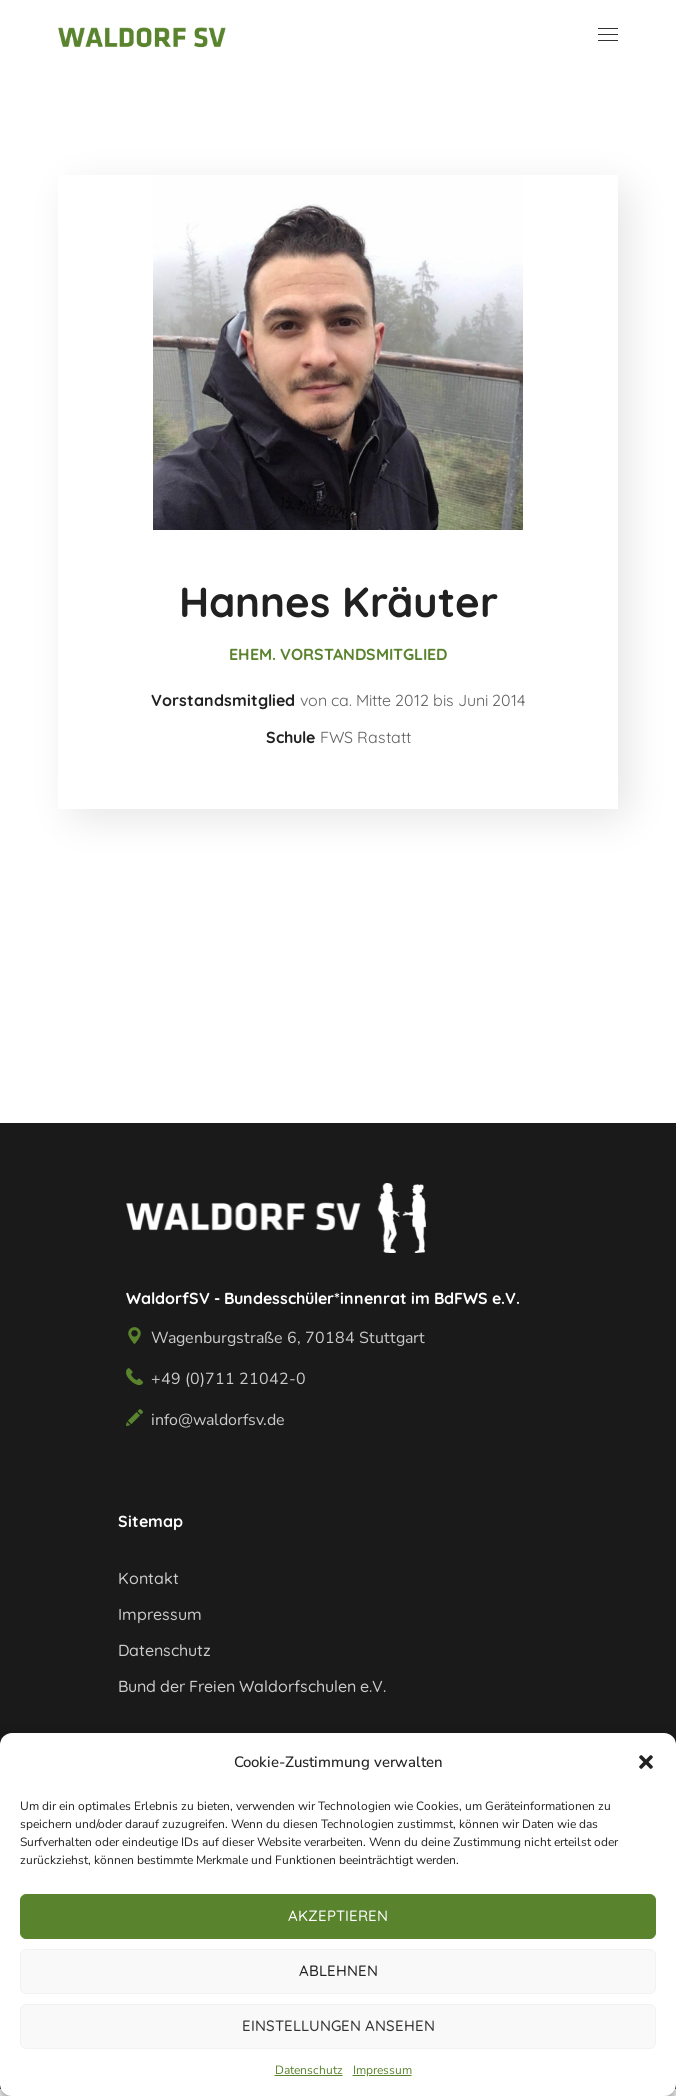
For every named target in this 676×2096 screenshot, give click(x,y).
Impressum (382, 2070)
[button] (646, 1762)
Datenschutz (309, 2070)
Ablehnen (338, 1970)
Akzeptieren (338, 1915)
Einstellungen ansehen (338, 2025)
